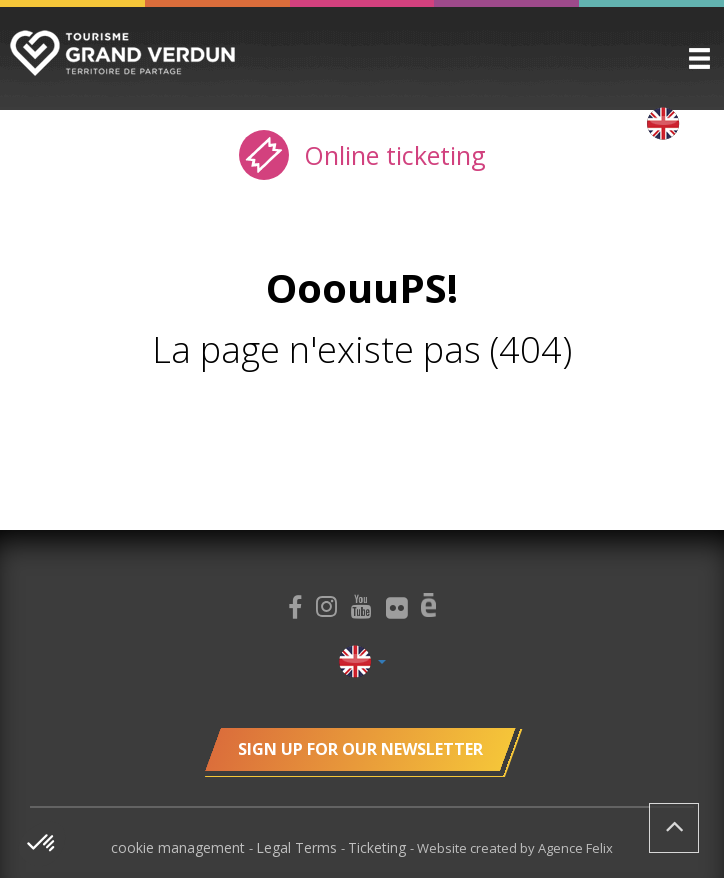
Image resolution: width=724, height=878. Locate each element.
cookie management (180, 847)
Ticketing (379, 847)
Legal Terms (298, 847)
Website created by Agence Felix (515, 848)
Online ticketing (362, 155)
